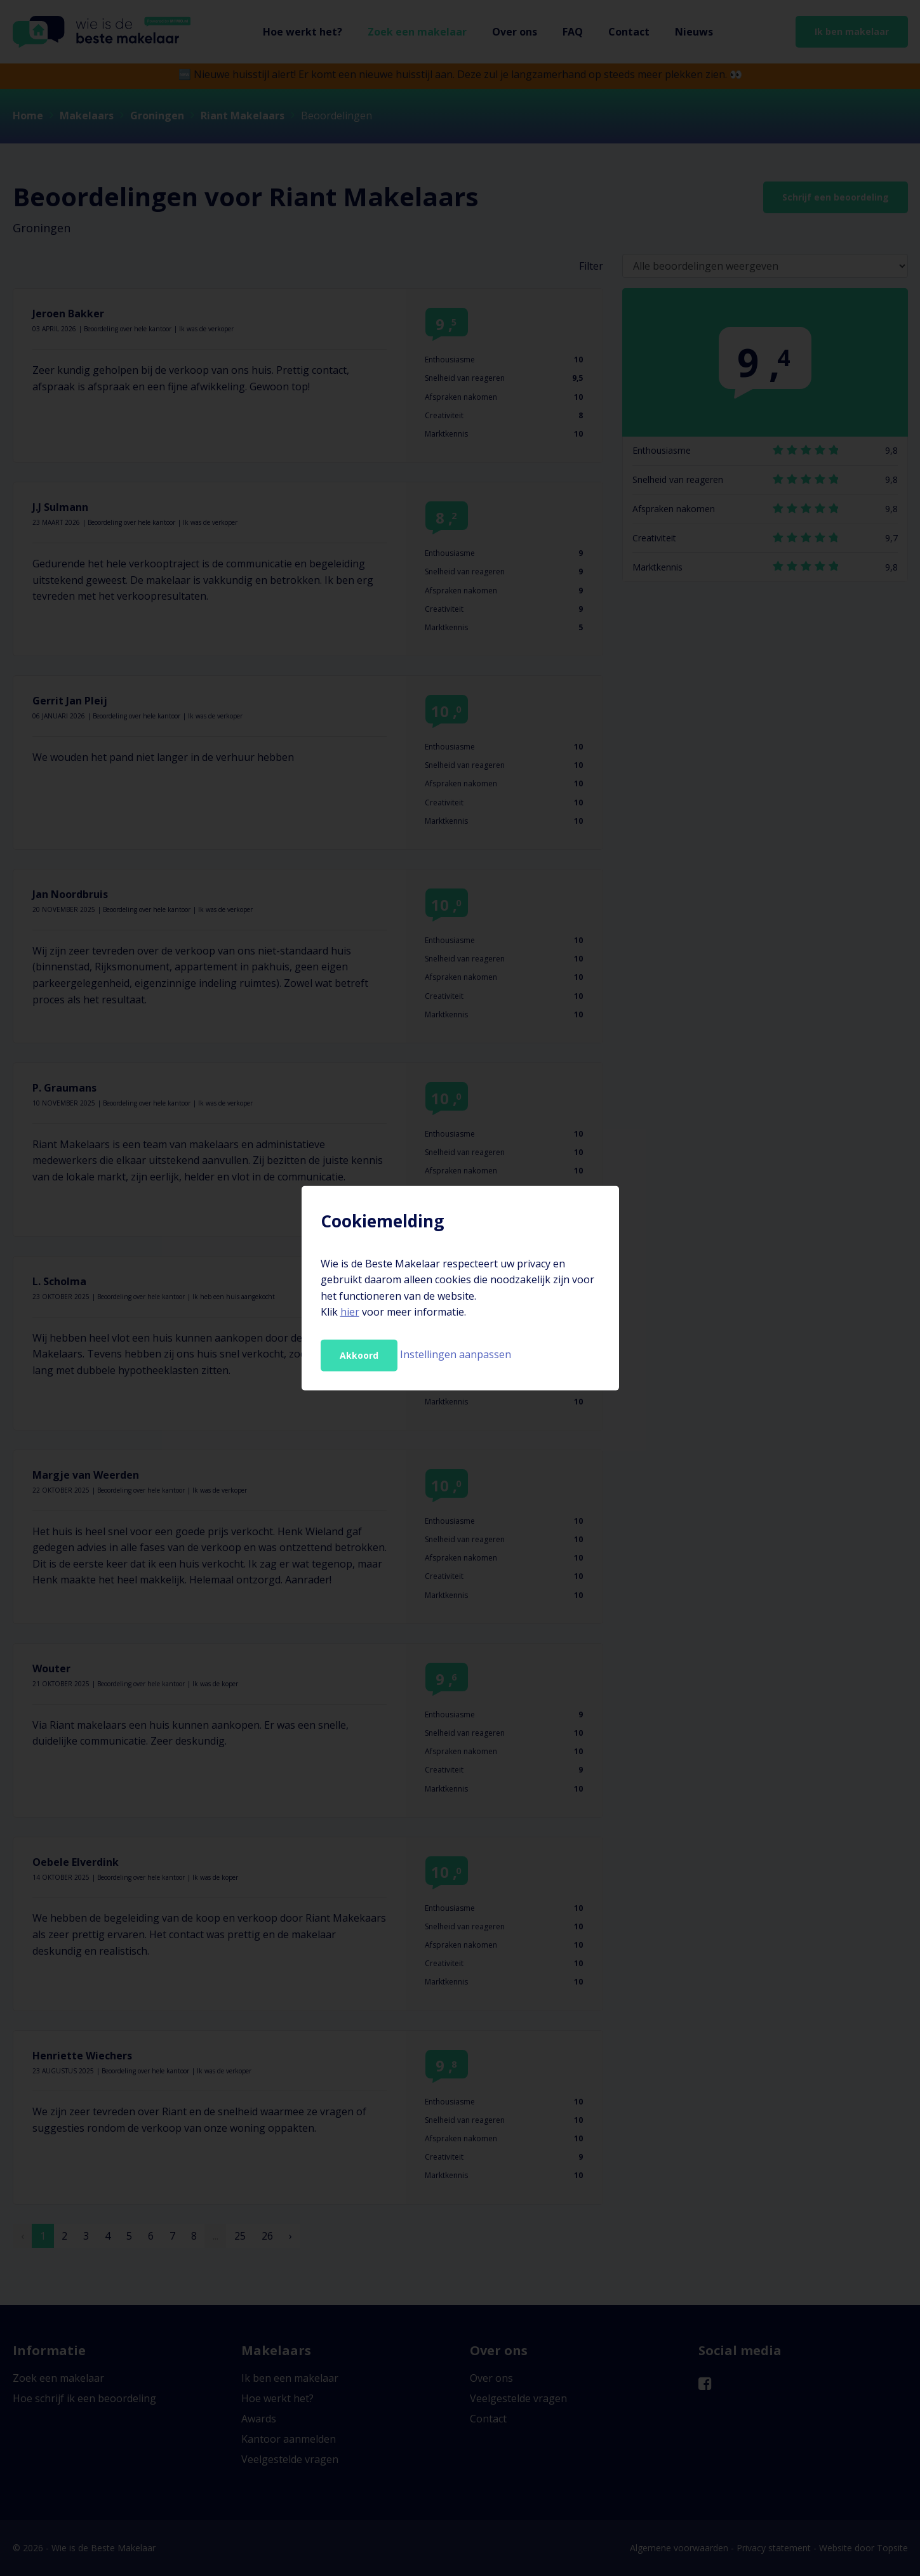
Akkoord (359, 1355)
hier (349, 1312)
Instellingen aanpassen (455, 1354)
